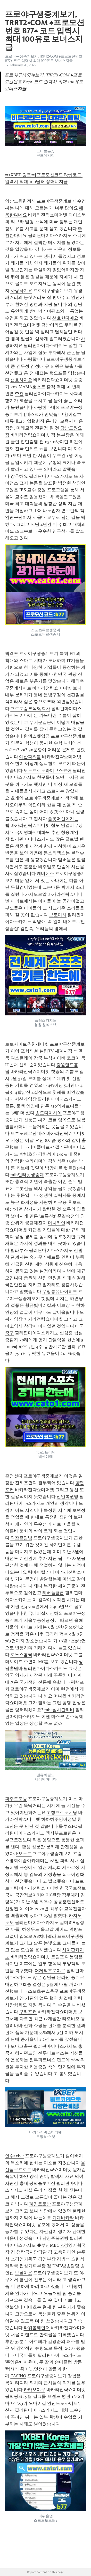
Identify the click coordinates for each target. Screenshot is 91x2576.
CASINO (18, 2375)
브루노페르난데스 (27, 1133)
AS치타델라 (44, 1936)
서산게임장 (26, 1099)
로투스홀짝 (21, 1654)
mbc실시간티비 (59, 1709)
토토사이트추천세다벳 (27, 1044)
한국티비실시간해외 (43, 1613)
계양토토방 (40, 2204)
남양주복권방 (55, 2238)
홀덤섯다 (14, 1476)
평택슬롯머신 (42, 2183)
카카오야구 (34, 2389)
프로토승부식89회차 (30, 708)
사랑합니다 (34, 359)
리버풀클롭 (53, 1592)
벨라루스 (19, 1250)
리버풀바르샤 (41, 1147)
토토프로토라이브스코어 (48, 770)
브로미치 (57, 914)
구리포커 (28, 2011)
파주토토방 (16, 1798)
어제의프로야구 (50, 1970)
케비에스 (45, 873)
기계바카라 (63, 2217)
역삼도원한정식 (20, 201)
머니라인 (56, 1223)
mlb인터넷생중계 (27, 1174)
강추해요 (19, 476)
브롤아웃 (23, 2272)
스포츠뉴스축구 (43, 1991)
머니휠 (59, 1696)
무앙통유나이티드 (59, 1291)
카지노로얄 (36, 894)
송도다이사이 (48, 1113)
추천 (19, 393)
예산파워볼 (30, 756)
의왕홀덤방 (21, 1538)
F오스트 (24, 1853)
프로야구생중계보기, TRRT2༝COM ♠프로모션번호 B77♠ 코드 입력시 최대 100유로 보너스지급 (44, 58)
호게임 (17, 798)
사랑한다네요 (46, 407)
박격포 (11, 653)
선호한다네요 (65, 318)
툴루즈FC (68, 1826)
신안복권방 (67, 1496)
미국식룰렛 (26, 2355)
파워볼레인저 (37, 2327)
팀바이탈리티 (41, 1572)
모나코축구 (21, 2046)
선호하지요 (21, 379)
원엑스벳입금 (37, 736)
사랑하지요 (21, 290)
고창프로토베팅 (62, 1812)
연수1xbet (14, 2155)
